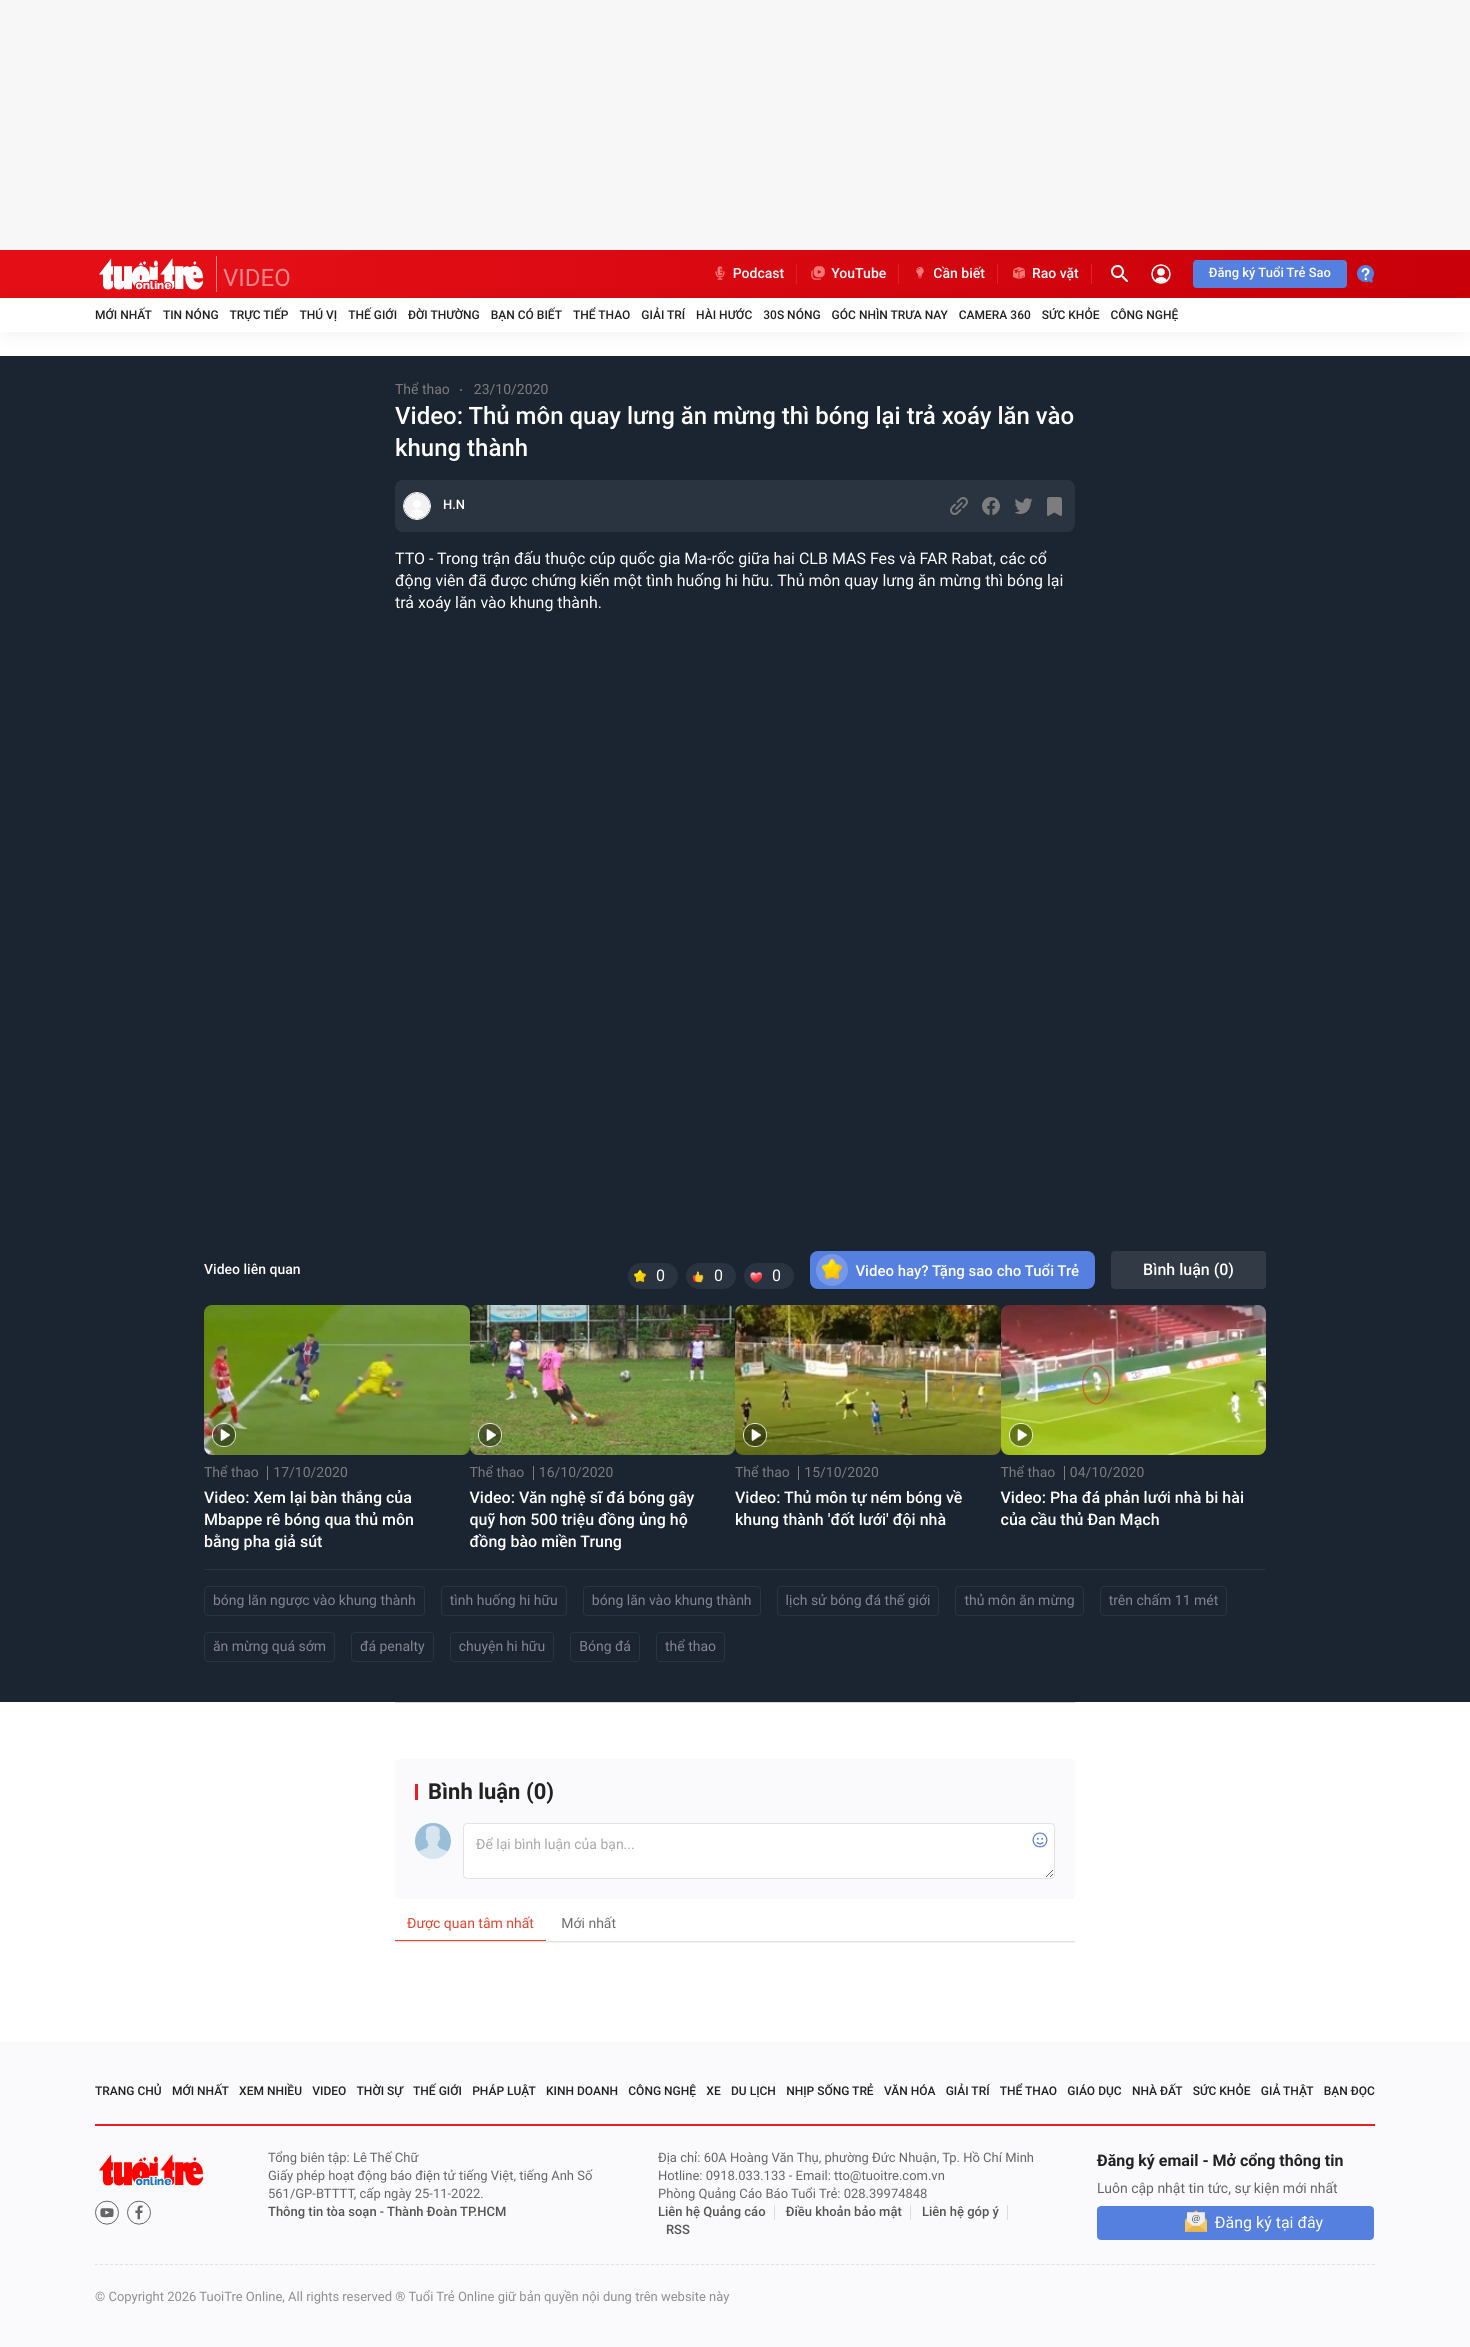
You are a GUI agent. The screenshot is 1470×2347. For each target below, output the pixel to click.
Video (329, 2091)
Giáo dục (1094, 2091)
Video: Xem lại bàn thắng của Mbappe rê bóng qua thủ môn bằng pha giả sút (309, 1519)
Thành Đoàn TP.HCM (446, 2212)
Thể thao (601, 315)
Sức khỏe (1071, 315)
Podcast (748, 274)
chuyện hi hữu (502, 1647)
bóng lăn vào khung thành (672, 1601)
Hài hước (724, 315)
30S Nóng (791, 315)
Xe (713, 2091)
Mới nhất (123, 315)
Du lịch (753, 2091)
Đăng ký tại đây (1269, 2222)
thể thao (690, 1647)
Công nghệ (1144, 315)
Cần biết (948, 274)
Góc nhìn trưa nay (890, 315)
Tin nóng (191, 315)
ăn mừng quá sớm (269, 1647)
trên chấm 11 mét (1164, 1601)
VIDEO (257, 278)
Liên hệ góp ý (960, 2212)
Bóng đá (605, 1647)
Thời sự (380, 2091)
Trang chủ (128, 2091)
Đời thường (444, 315)
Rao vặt (1044, 274)
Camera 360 (995, 315)
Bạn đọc (1349, 2091)
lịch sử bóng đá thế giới (858, 1601)
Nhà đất (1157, 2091)
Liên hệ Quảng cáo (712, 2212)
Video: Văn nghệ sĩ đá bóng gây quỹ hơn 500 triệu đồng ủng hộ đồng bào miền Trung (582, 1519)
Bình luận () (1188, 1269)
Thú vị (318, 315)
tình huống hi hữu (504, 1601)
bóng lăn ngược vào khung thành (314, 1601)
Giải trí (663, 315)
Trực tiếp (259, 315)
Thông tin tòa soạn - (327, 2212)
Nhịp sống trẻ (830, 2091)
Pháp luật (504, 2091)
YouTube (847, 274)
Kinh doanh (582, 2091)
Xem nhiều (270, 2091)
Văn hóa (910, 2091)
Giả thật (1287, 2091)
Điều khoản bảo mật (844, 2212)
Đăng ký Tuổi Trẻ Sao (1270, 273)
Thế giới (372, 315)
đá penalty (392, 1647)
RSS (678, 2230)
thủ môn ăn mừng (1019, 1601)
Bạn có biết (526, 315)
